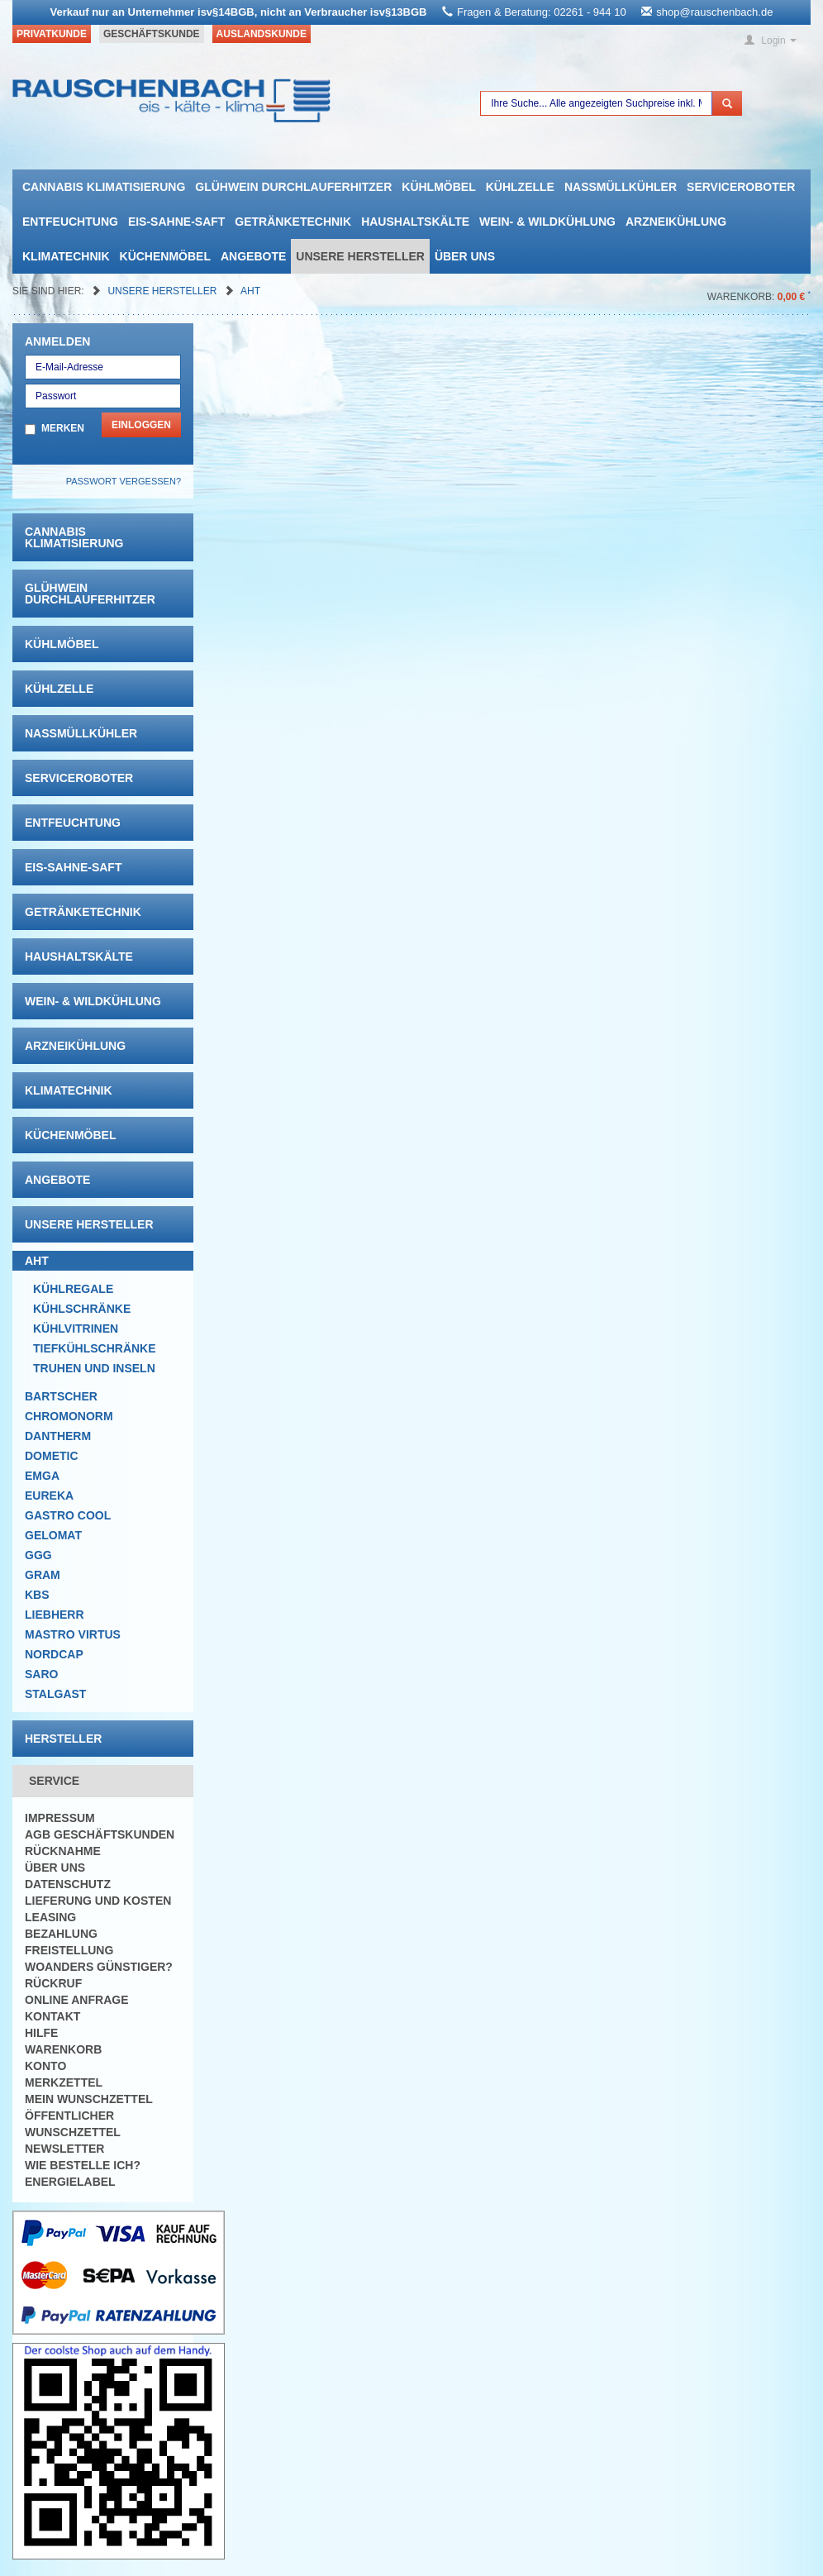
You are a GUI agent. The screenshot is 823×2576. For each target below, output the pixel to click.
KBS (37, 1594)
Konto (45, 2066)
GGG (38, 1555)
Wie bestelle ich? (82, 2165)
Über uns (465, 256)
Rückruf (53, 1983)
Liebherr (54, 1614)
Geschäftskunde (151, 34)
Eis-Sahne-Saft (176, 221)
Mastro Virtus (73, 1634)
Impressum (60, 1818)
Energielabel (70, 2181)
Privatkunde (52, 34)
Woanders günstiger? (99, 1966)
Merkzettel (63, 2082)
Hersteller (63, 1738)
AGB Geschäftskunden (99, 1834)
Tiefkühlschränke (94, 1348)
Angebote (253, 256)
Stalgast (55, 1694)
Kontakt (52, 2016)
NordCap (54, 1654)
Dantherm (58, 1436)
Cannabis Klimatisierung (103, 186)
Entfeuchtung (70, 221)
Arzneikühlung (676, 221)
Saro (41, 1674)
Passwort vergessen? (123, 481)
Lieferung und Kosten (98, 1900)
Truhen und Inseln (94, 1368)
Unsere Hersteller (360, 256)
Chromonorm (69, 1416)
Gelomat (53, 1535)
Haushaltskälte (415, 221)
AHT (250, 291)
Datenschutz (68, 1884)
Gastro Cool (68, 1515)
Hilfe (41, 2032)
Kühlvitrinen (75, 1328)
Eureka (49, 1495)
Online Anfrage (76, 1999)
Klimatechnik (66, 256)
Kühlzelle (520, 186)
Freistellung (69, 1950)
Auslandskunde (261, 34)
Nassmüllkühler (620, 186)
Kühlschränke (82, 1308)
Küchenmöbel (165, 256)
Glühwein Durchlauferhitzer (293, 186)
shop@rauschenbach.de (714, 12)
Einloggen (141, 425)
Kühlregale (73, 1288)
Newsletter (64, 2148)
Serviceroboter (741, 186)
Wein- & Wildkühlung (547, 221)
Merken (62, 428)
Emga (42, 1475)
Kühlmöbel (438, 186)
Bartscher (61, 1396)
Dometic (51, 1455)
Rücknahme (63, 1851)
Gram (42, 1574)
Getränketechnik (293, 221)
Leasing (50, 1917)
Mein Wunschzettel (89, 2099)
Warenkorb (63, 2049)
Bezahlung (61, 1933)
